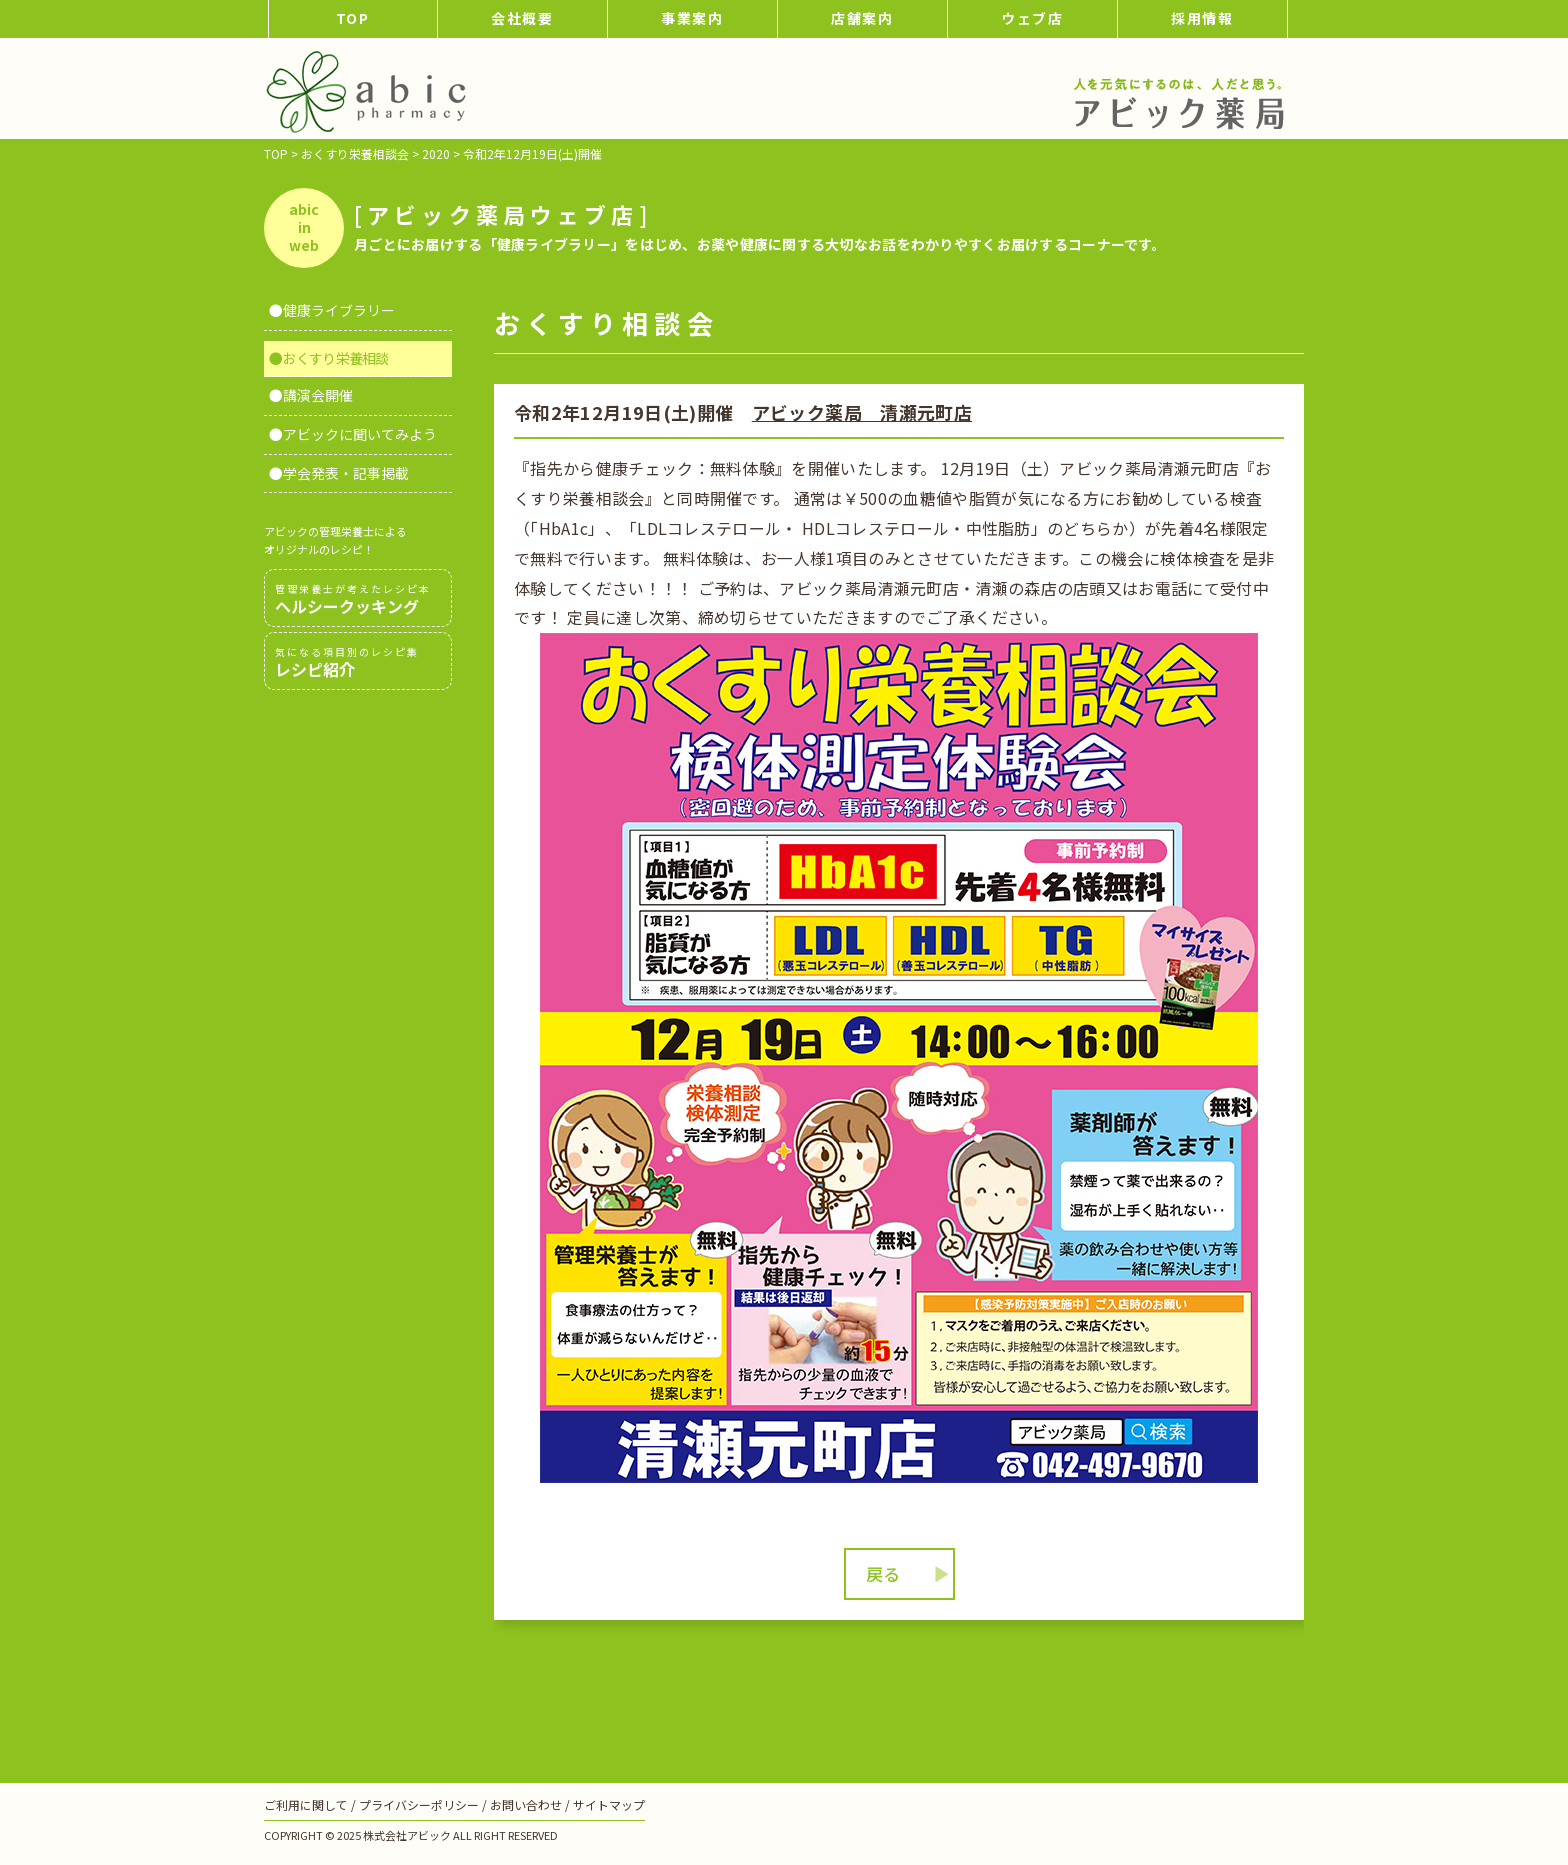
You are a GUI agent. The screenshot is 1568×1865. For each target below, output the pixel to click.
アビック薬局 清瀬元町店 (862, 412)
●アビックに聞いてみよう (353, 434)
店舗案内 (863, 18)
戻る (883, 1573)
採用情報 (1203, 18)
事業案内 (693, 18)
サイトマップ (609, 1804)
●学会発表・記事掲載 (339, 473)
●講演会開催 (311, 395)
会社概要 (523, 18)
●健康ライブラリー (332, 310)
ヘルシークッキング (358, 599)
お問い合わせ (526, 1804)
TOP (353, 18)
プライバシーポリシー (419, 1804)
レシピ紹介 (358, 662)
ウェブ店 (1033, 18)
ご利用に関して (306, 1804)
